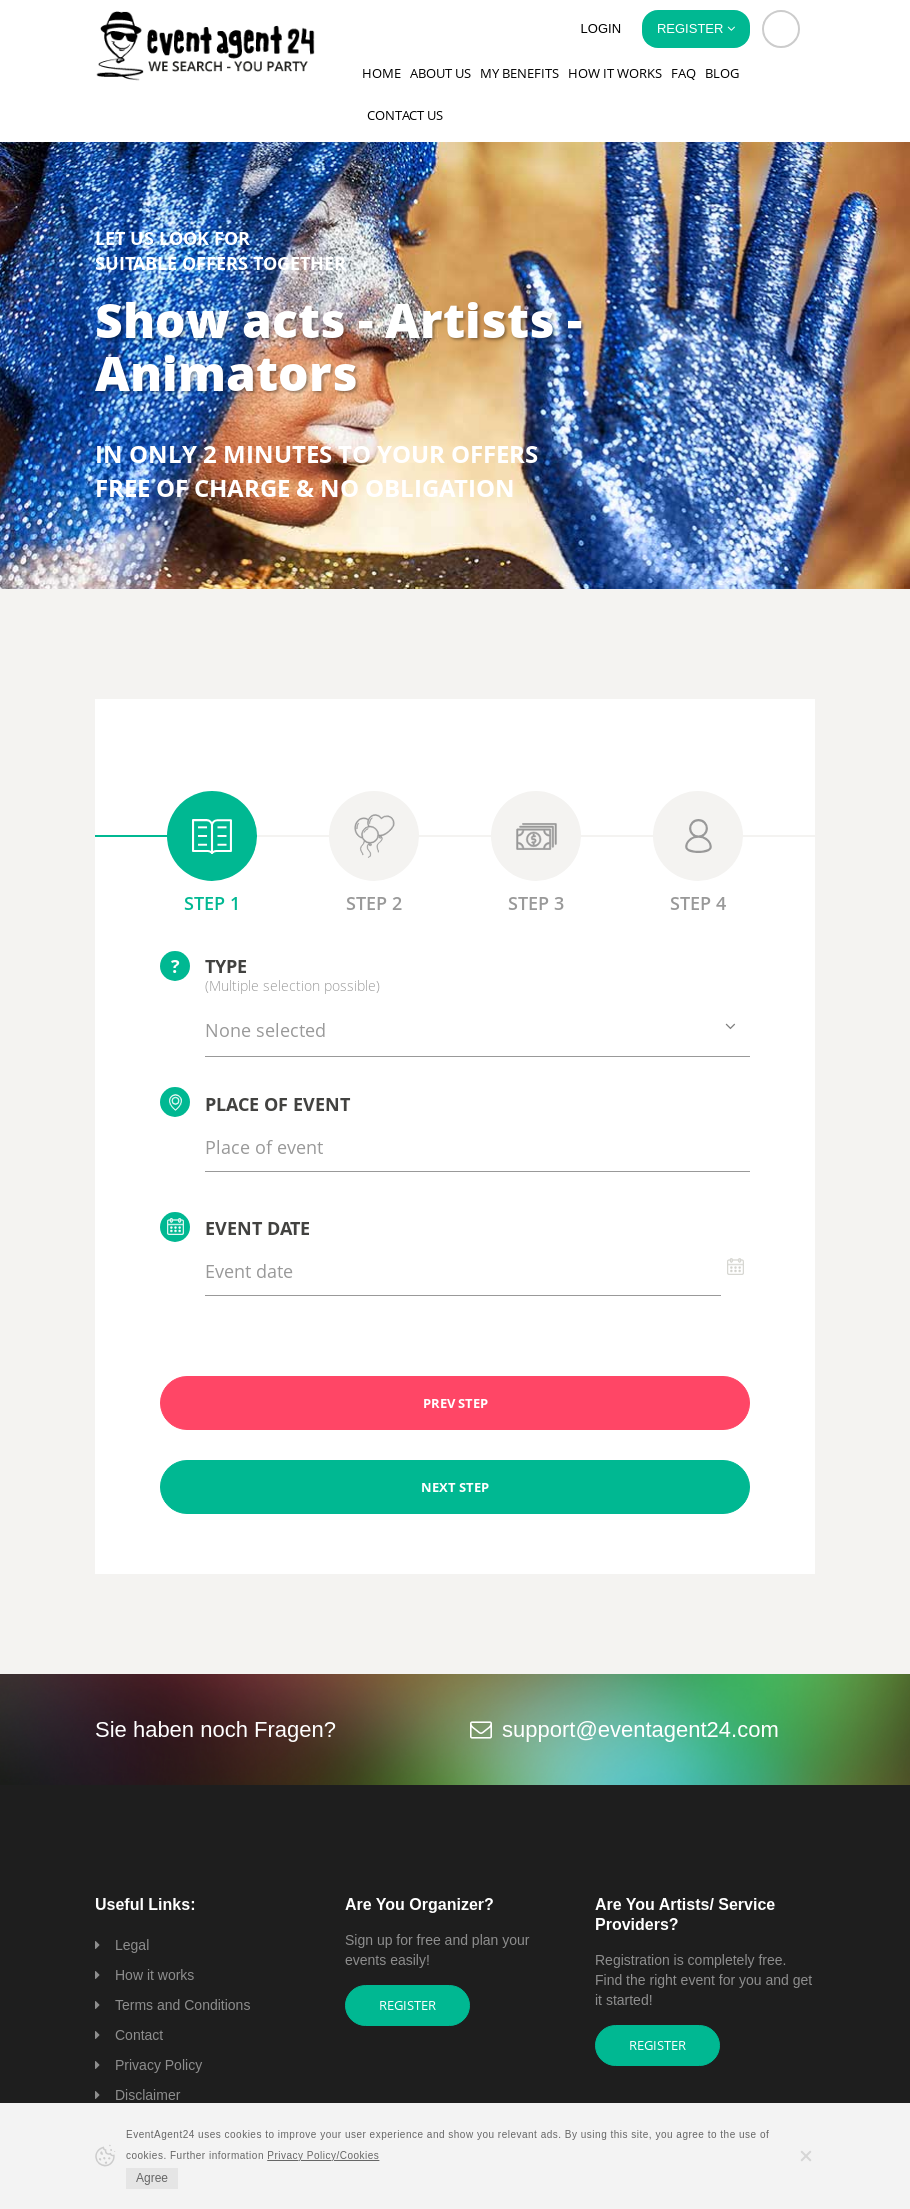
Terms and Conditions (182, 2005)
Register (407, 2005)
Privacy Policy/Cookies (323, 2155)
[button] (781, 29)
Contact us (405, 115)
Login (601, 28)
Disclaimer (147, 2095)
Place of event (255, 1102)
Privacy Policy (158, 2065)
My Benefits (519, 73)
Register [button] (696, 28)
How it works (615, 73)
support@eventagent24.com (640, 1729)
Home (381, 73)
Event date (235, 1227)
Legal (132, 1945)
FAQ (683, 73)
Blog (722, 73)
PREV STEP (455, 1403)
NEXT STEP (455, 1487)
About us (440, 73)
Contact (139, 2035)
